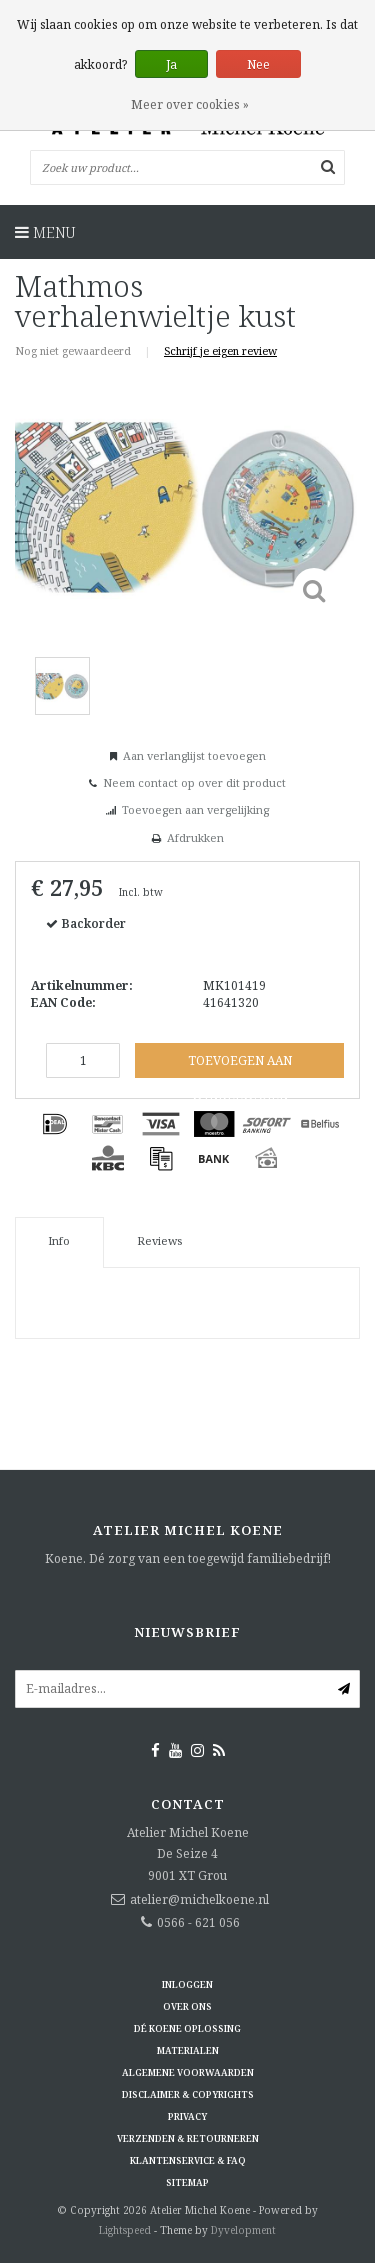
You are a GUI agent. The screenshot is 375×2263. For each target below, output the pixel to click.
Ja (171, 64)
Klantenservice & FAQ (188, 2160)
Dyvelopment (243, 2230)
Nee (258, 64)
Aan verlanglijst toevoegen (194, 755)
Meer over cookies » (190, 104)
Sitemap (187, 2182)
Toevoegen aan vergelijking (195, 809)
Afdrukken (195, 837)
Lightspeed (125, 2230)
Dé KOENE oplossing (187, 2028)
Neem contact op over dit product (194, 782)
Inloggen (187, 1984)
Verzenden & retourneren (188, 2138)
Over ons (187, 2006)
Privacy (187, 2116)
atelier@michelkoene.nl (199, 1899)
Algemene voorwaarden (188, 2072)
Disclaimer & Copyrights (188, 2094)
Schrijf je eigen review (220, 350)
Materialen (188, 2050)
